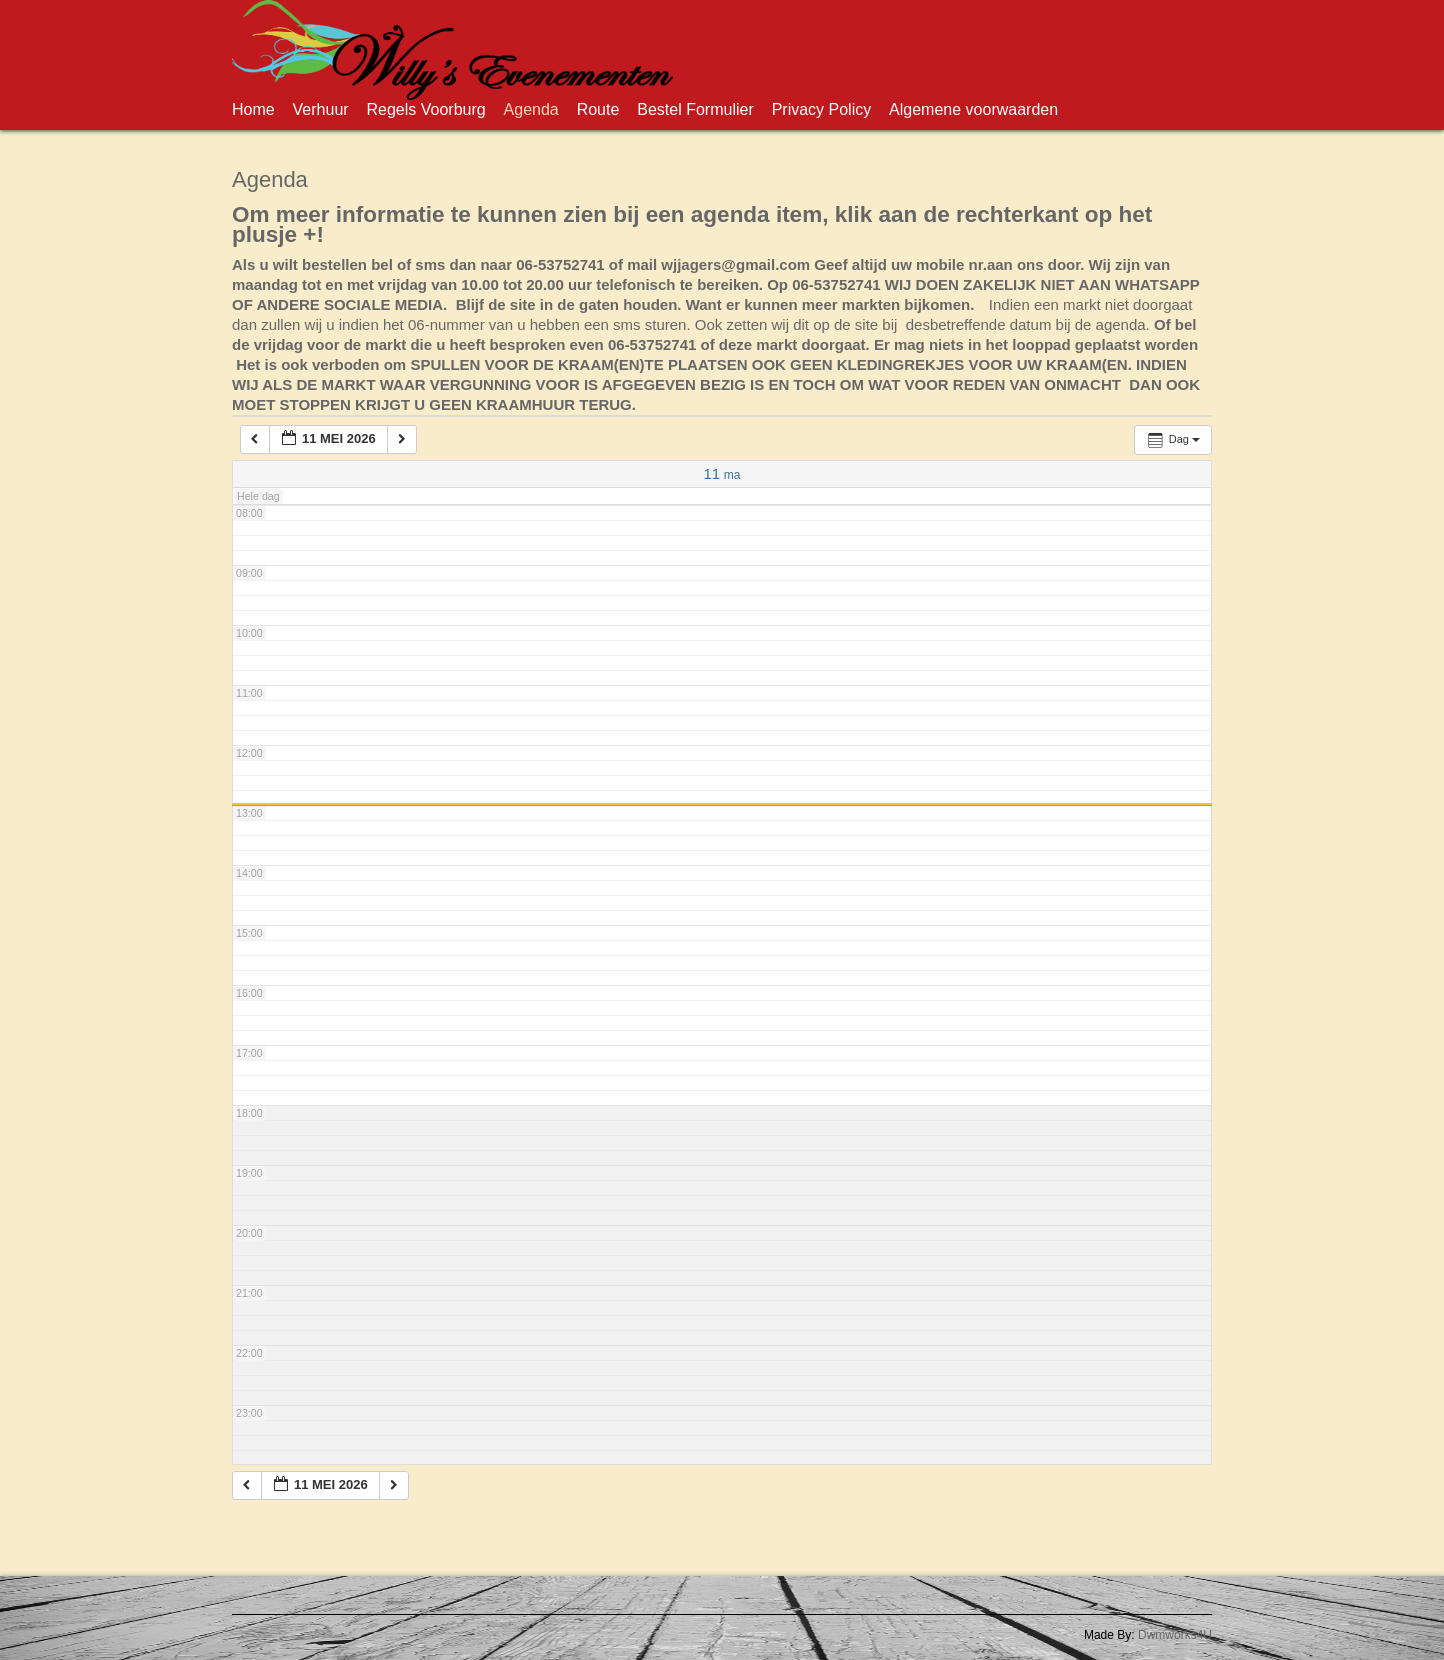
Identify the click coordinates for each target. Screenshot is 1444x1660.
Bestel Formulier (695, 109)
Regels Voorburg (426, 109)
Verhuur (321, 109)
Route (598, 109)
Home (253, 109)
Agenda (531, 109)
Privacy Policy (822, 109)
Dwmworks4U (1175, 1635)
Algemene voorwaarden (973, 109)
